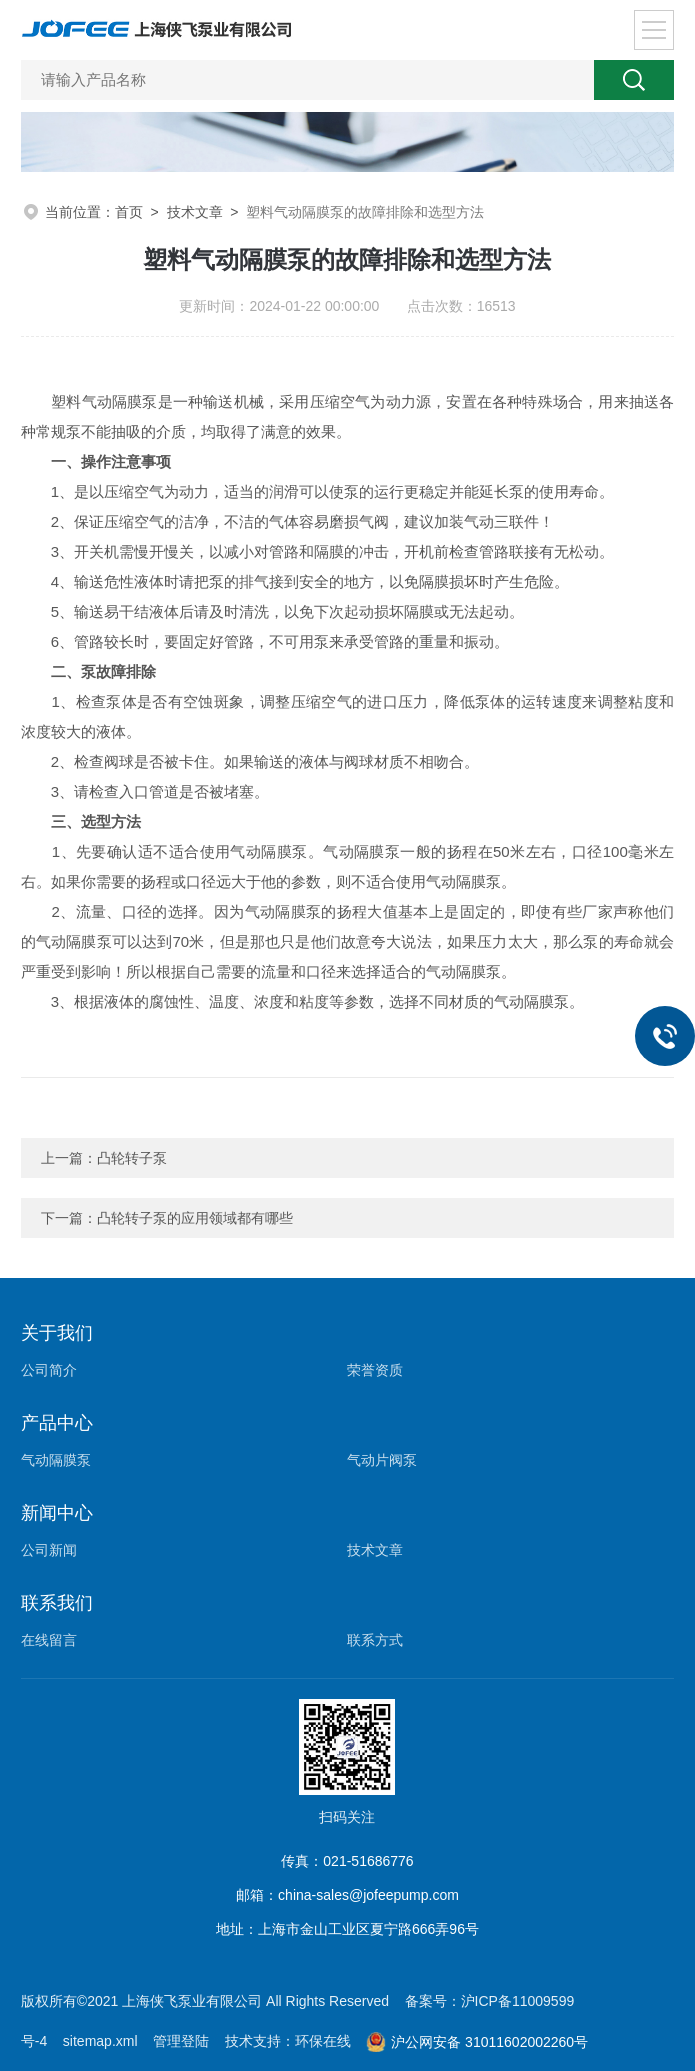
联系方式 (375, 1640)
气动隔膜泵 (56, 1460)
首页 (129, 212)
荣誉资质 (375, 1370)
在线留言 (49, 1640)
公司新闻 (49, 1550)
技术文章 (195, 212)
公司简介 (49, 1370)
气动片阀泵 (382, 1460)
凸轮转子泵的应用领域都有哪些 (195, 1218)
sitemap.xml (100, 2041)
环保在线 (323, 2041)
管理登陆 (181, 2041)
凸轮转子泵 (132, 1158)
